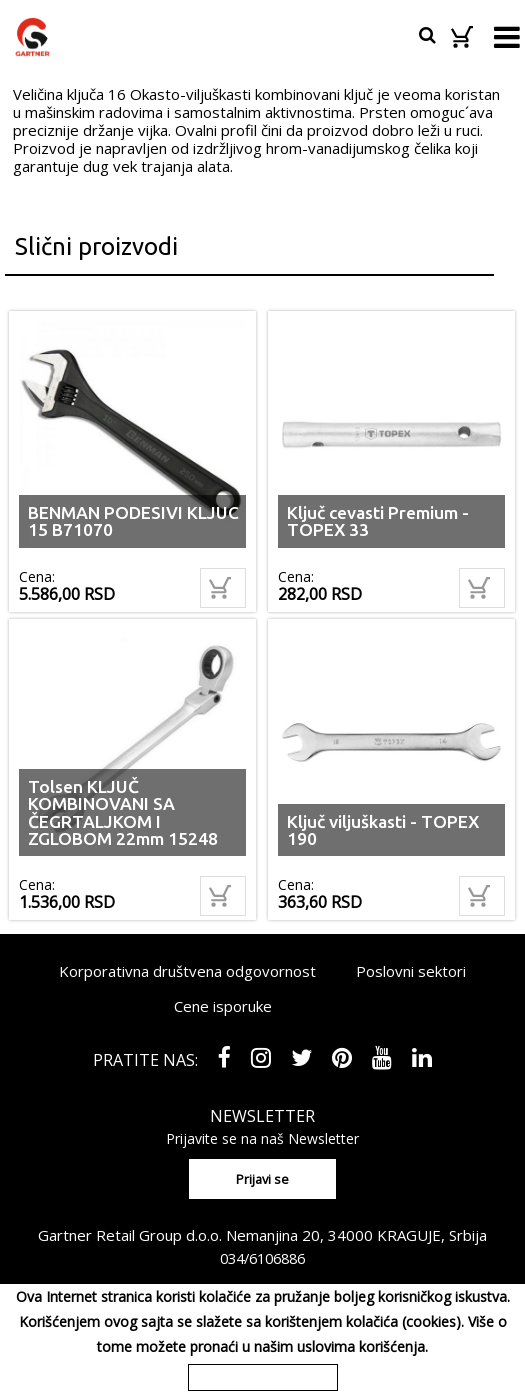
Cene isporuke (223, 1006)
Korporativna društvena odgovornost (187, 971)
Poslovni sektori (411, 971)
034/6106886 (263, 1258)
